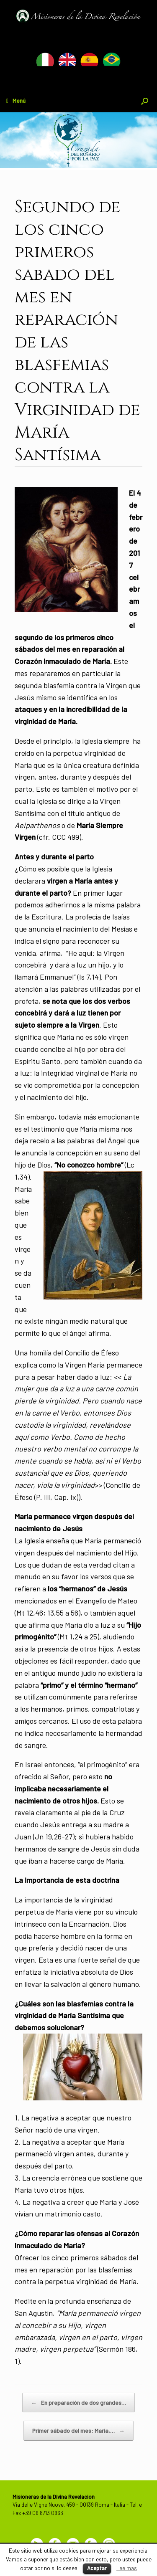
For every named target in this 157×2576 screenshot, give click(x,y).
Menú (16, 100)
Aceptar (97, 2568)
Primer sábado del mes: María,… (78, 2431)
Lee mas (126, 2568)
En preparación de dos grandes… (78, 2403)
